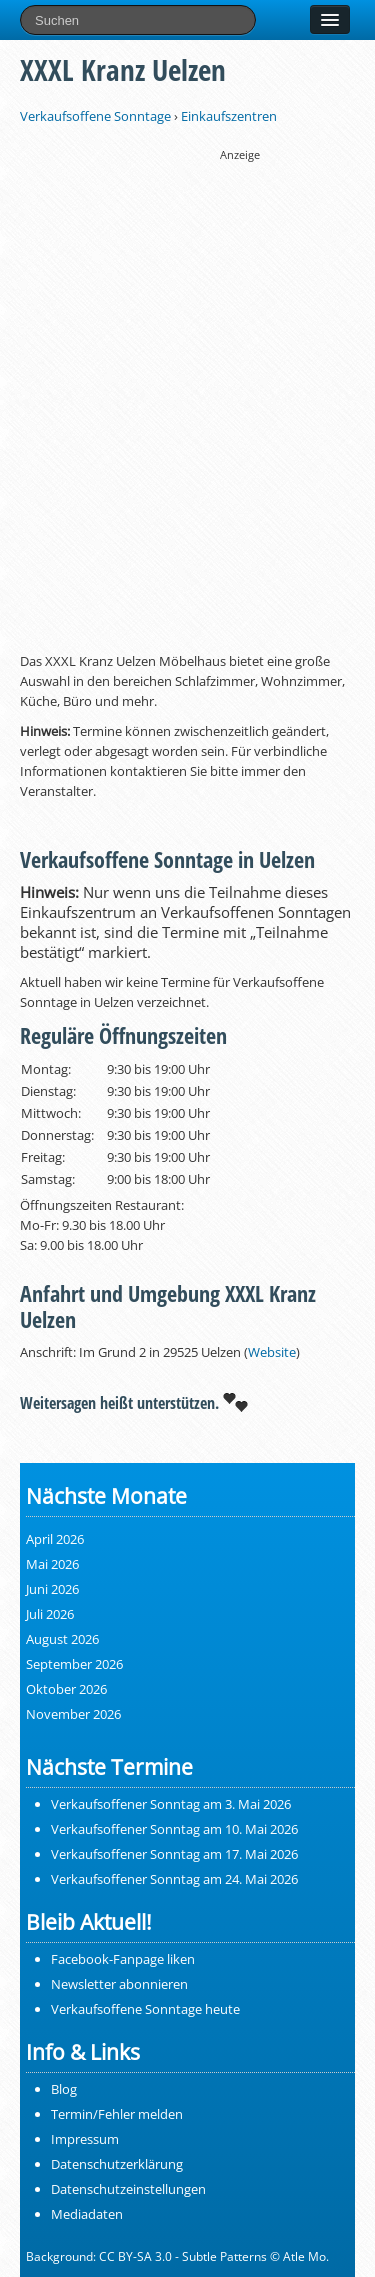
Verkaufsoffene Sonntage (95, 116)
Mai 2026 (52, 1564)
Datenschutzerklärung (117, 2164)
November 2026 (73, 1714)
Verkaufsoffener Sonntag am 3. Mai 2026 (171, 1804)
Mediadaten (87, 2214)
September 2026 (74, 1664)
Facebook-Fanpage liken (123, 1959)
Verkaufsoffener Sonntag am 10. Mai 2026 (174, 1829)
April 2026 (55, 1539)
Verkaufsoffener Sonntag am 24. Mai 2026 (174, 1879)
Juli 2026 (50, 1614)
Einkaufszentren (229, 116)
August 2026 (62, 1639)
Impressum (85, 2139)
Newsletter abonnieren (119, 1984)
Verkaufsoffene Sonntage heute (145, 2009)
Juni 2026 (52, 1589)
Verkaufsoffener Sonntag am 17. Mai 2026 (174, 1854)
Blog (64, 2089)
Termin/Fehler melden (117, 2114)
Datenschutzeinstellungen (128, 2189)
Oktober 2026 (66, 1689)
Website (272, 1352)
